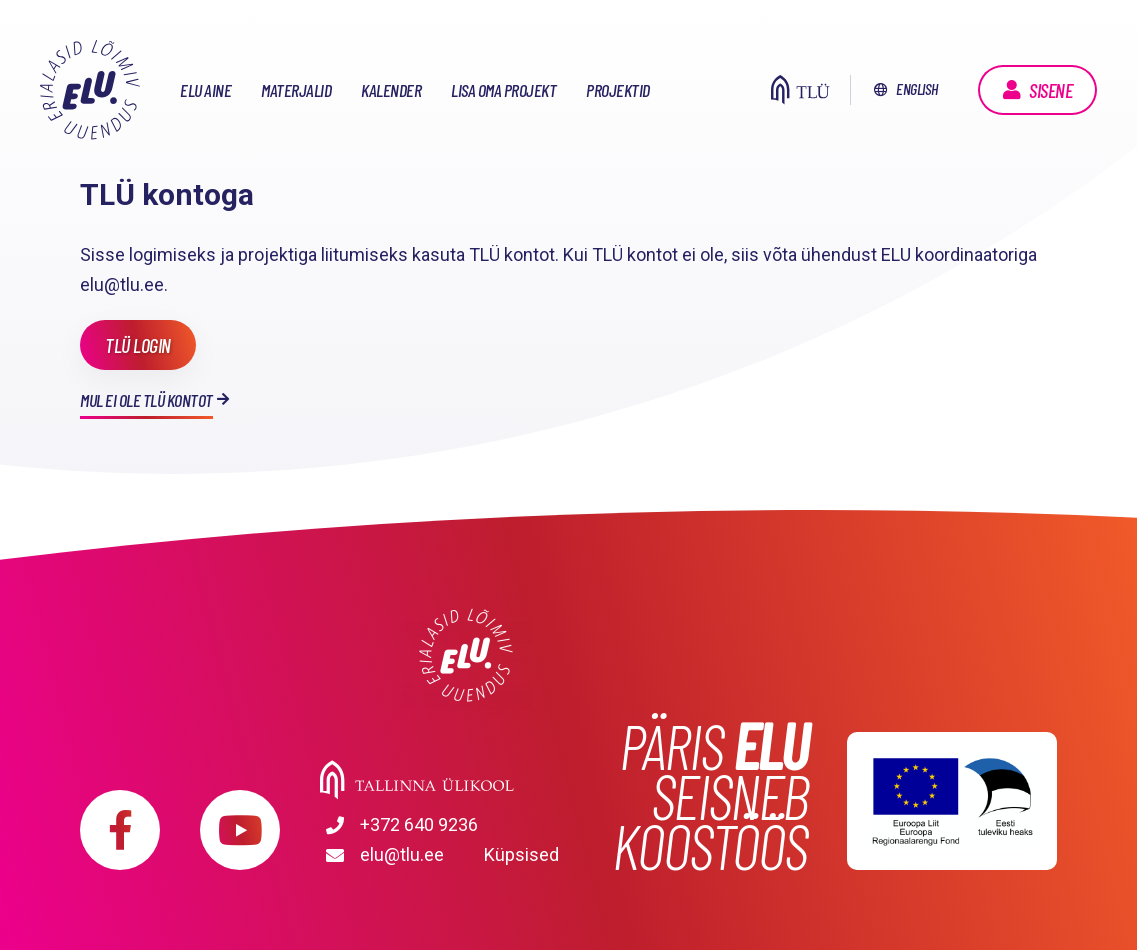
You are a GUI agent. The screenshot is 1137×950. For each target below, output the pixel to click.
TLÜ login (138, 345)
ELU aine (205, 90)
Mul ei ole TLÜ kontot (146, 400)
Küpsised (521, 854)
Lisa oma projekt (503, 90)
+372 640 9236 (419, 824)
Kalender (391, 90)
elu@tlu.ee (402, 854)
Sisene (1050, 90)
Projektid (618, 90)
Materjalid (296, 90)
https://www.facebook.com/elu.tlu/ (120, 830)
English (917, 88)
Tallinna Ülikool (466, 780)
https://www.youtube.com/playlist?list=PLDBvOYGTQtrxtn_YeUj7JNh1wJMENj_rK (240, 830)
